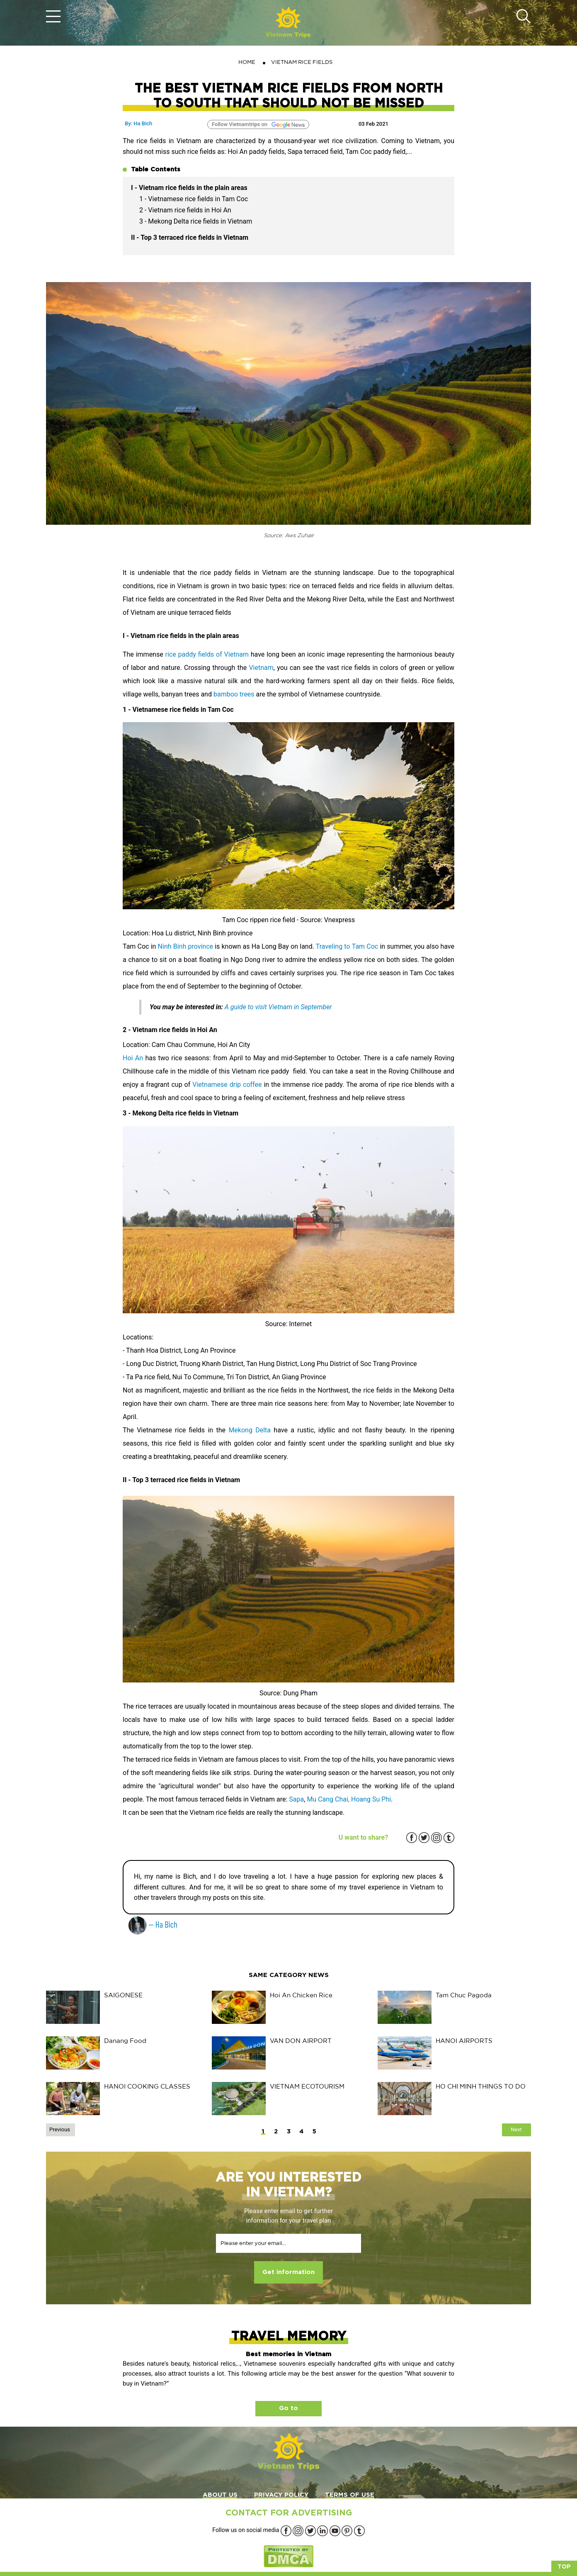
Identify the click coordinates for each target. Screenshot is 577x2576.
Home (246, 62)
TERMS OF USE (349, 2495)
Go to (288, 2408)
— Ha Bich (152, 1924)
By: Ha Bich (138, 123)
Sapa (296, 1799)
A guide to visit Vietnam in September (278, 1007)
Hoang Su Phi (371, 1799)
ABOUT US (220, 2495)
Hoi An (133, 1058)
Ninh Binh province (185, 946)
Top (564, 2567)
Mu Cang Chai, (329, 1799)
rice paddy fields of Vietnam (208, 654)
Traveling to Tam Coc (347, 946)
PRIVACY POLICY (281, 2495)
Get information (288, 2272)
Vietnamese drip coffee (227, 1084)
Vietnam (261, 668)
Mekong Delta (249, 1430)
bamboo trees (234, 694)
